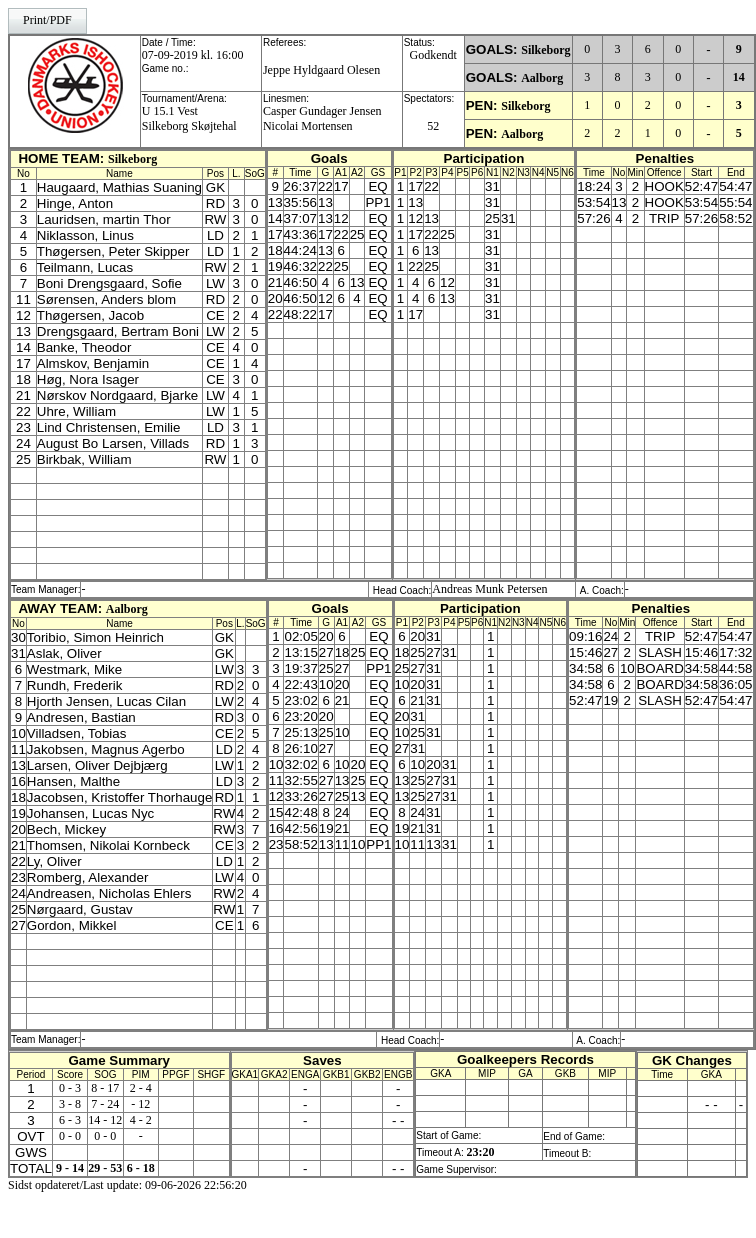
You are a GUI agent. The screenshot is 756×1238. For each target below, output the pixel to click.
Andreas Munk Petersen (489, 589)
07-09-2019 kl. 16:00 (193, 55)
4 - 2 (141, 1120)
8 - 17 (105, 1088)
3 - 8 (70, 1104)
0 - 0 (70, 1136)
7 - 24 (105, 1104)
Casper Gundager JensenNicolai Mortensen (322, 118)
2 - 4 (141, 1088)
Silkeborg (545, 50)
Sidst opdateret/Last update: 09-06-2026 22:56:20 (127, 1185)
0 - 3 (70, 1088)
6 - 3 (70, 1120)
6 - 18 (141, 1168)
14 (739, 77)
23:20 (480, 1152)
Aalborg (542, 78)
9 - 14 (70, 1168)
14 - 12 (105, 1120)
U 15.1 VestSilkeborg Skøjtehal (189, 118)
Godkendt (433, 55)
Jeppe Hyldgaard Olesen (321, 70)
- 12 (140, 1104)
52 (433, 126)
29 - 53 (105, 1168)
